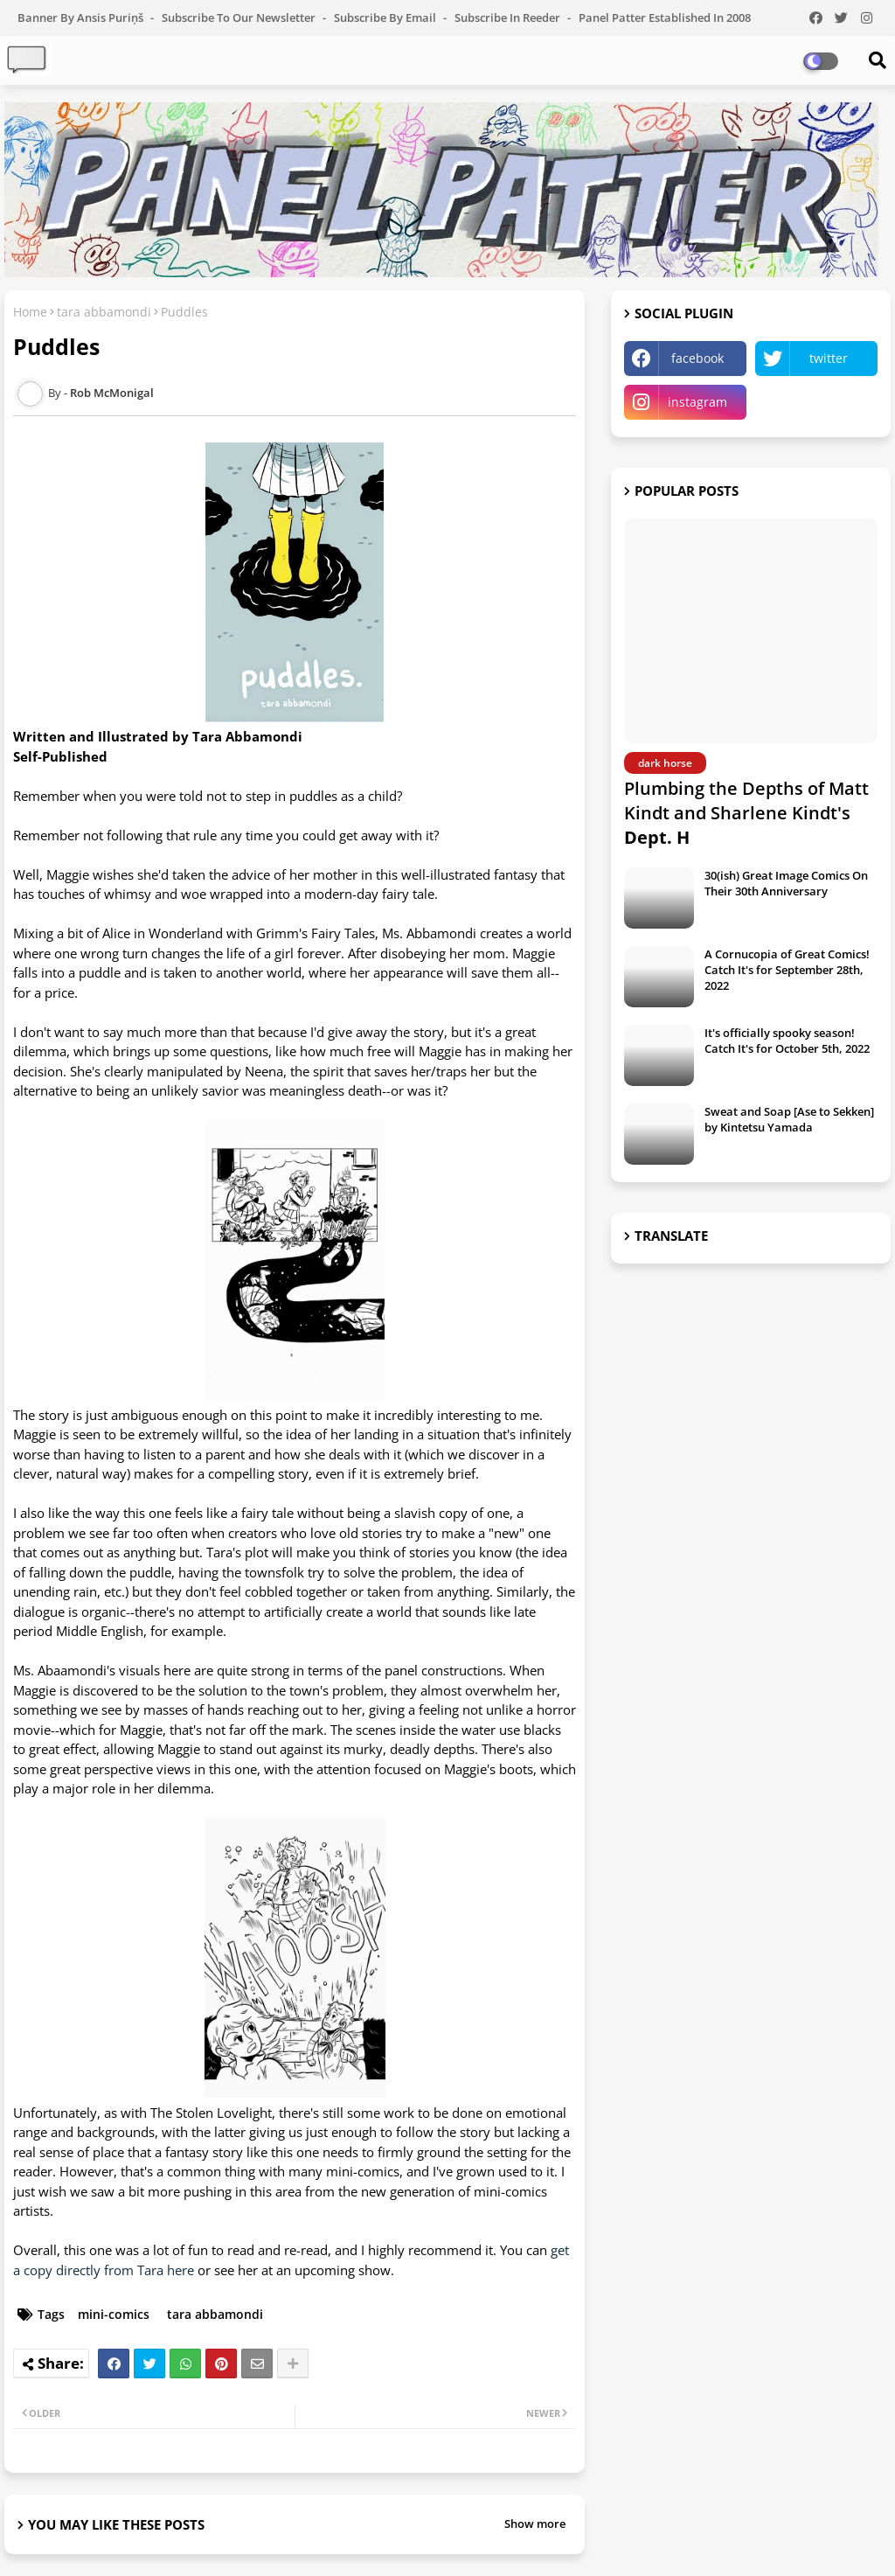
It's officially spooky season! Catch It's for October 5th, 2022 (787, 1040)
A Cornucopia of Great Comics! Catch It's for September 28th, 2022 (787, 969)
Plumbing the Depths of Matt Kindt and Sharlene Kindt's (746, 812)
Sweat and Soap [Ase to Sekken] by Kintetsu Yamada (789, 1119)
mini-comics (113, 2314)
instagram (697, 401)
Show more (534, 2523)
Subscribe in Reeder (508, 17)
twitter (828, 358)
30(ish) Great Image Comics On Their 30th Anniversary (786, 883)
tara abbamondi (104, 311)
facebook (697, 358)
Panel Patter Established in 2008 (665, 17)
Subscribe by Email (386, 17)
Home (30, 311)
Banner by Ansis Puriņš (81, 17)
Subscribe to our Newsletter (240, 17)
